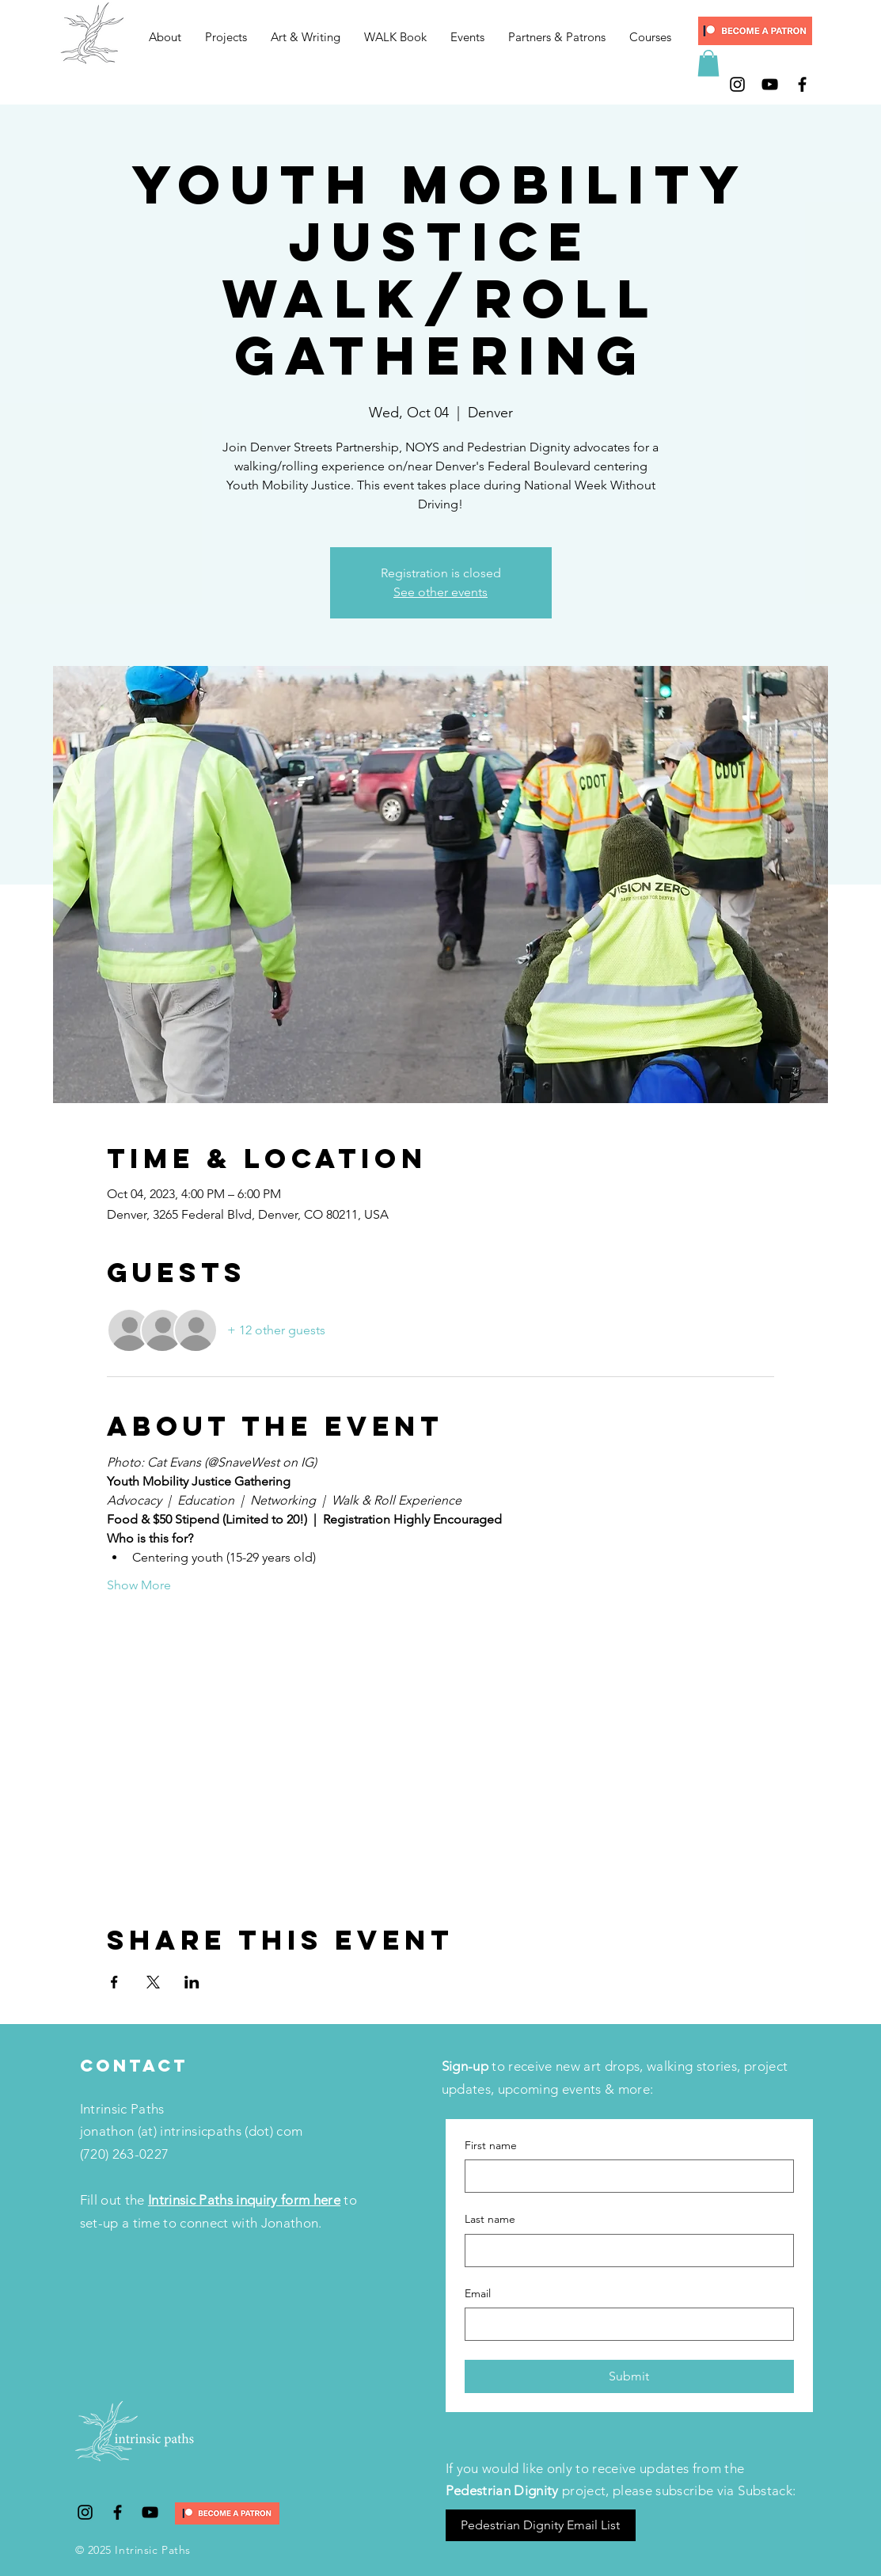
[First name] (624, 2176)
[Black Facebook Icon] (802, 84)
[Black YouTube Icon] (770, 84)
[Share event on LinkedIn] (191, 1982)
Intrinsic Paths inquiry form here (244, 2200)
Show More (139, 1584)
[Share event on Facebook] (114, 1982)
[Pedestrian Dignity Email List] (541, 2525)
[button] (226, 37)
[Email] (624, 2324)
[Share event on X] (153, 1982)
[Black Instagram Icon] (737, 84)
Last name (490, 2219)
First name (491, 2145)
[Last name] (624, 2250)
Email (478, 2293)
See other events (440, 591)
